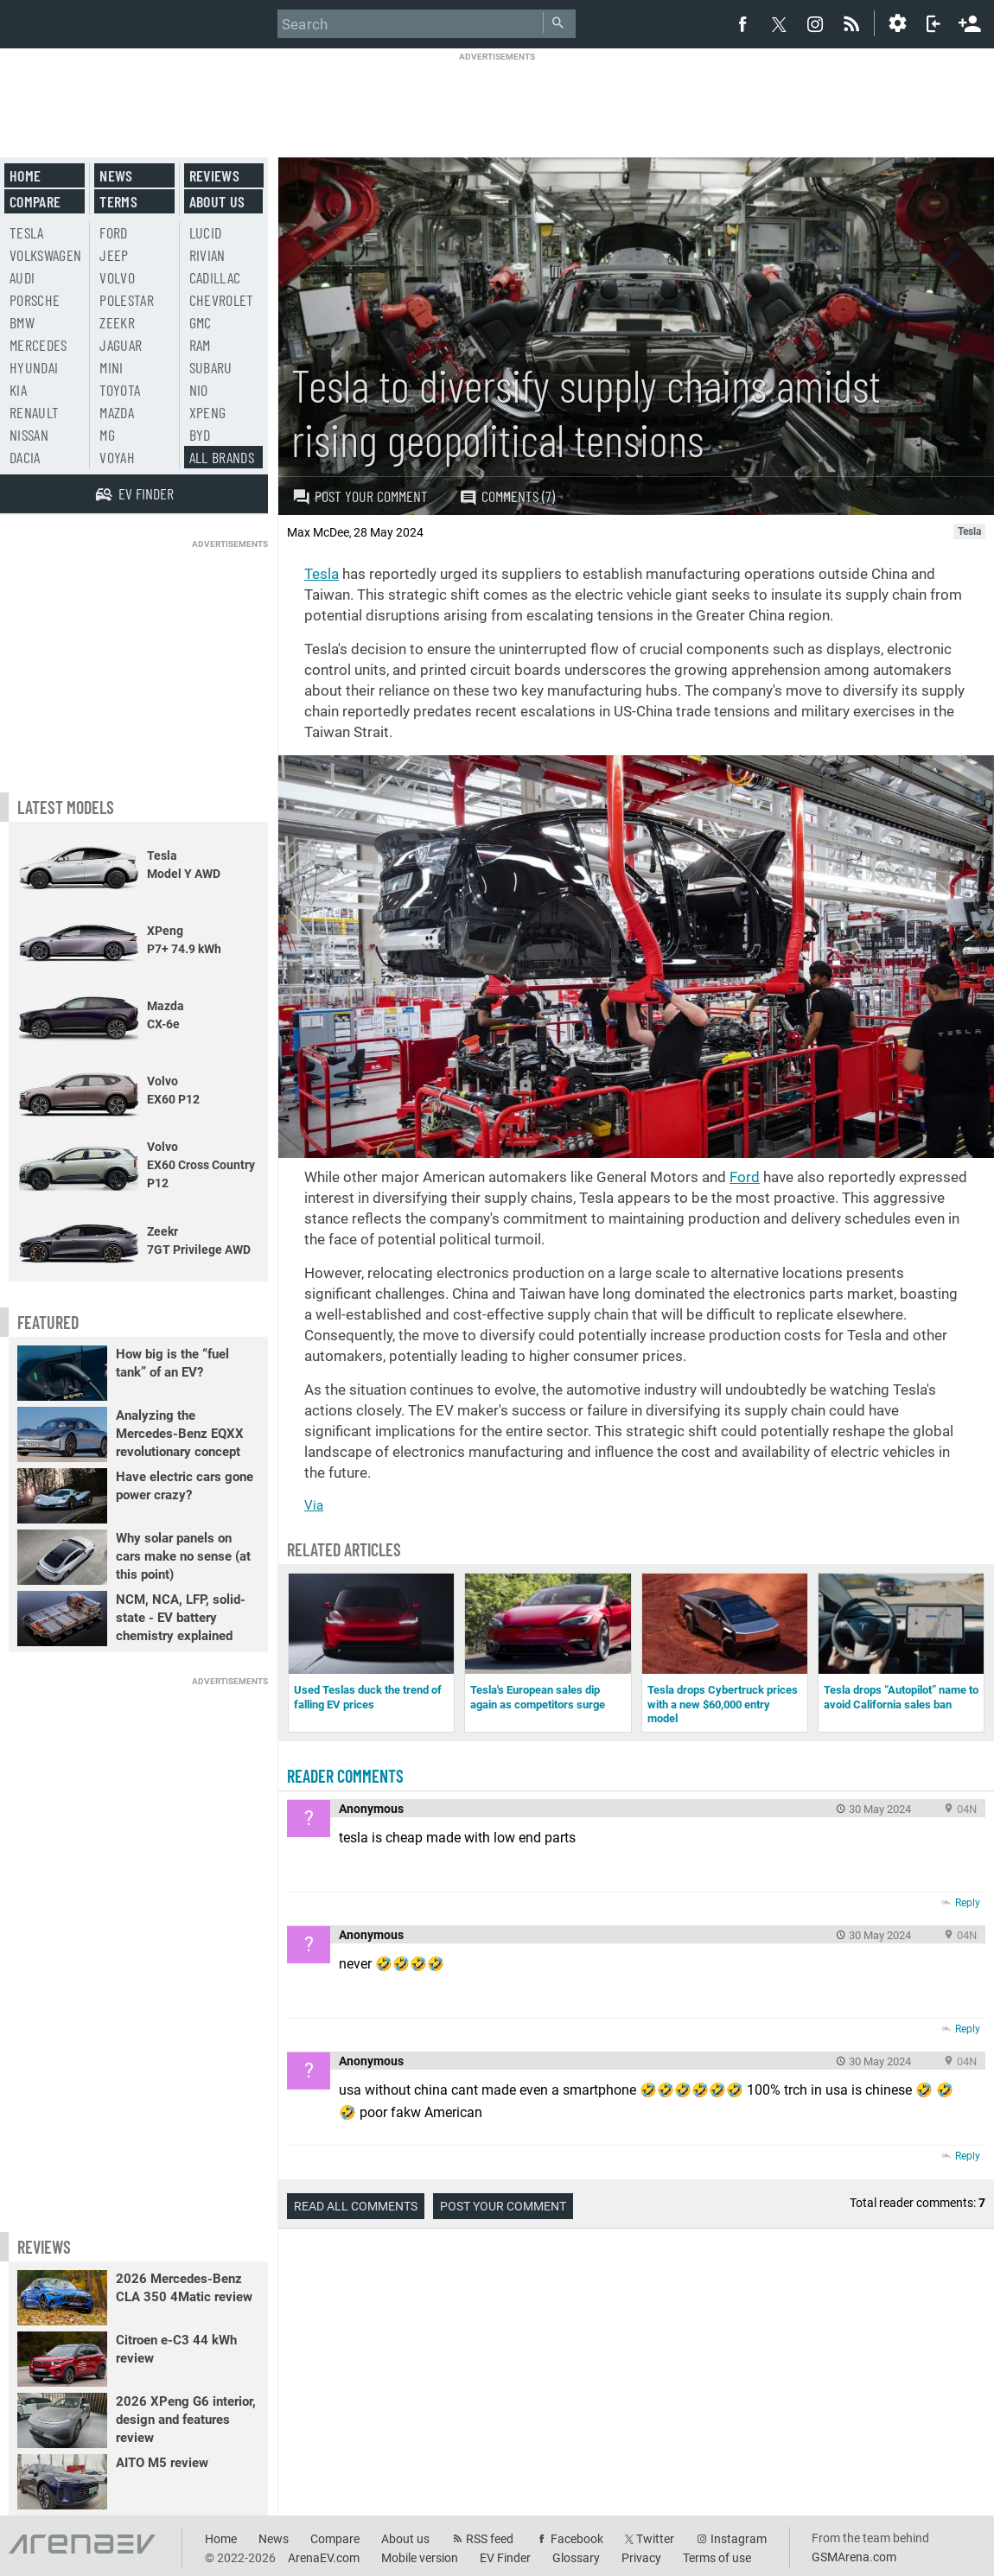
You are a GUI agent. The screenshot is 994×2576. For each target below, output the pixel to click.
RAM (200, 344)
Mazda (116, 412)
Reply (967, 1903)
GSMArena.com (854, 2557)
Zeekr (117, 322)
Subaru (211, 367)
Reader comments (345, 1775)
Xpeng (207, 412)
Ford (745, 1177)
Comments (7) (507, 496)
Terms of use (717, 2558)
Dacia (25, 457)
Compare (35, 201)
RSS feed (489, 2539)
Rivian (207, 254)
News (115, 175)
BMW (22, 322)
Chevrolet (221, 299)
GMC (200, 322)
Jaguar (120, 344)
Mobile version (419, 2558)
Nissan (29, 434)
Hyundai (34, 367)
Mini (111, 367)
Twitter (655, 2539)
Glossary (576, 2558)
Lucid (205, 232)
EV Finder (505, 2558)
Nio (198, 389)
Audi (22, 277)
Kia (18, 389)
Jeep (113, 254)
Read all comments (355, 2206)
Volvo (117, 277)
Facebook (577, 2539)
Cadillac (215, 277)
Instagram (738, 2539)
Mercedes (38, 344)
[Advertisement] (497, 101)
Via (313, 1505)
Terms (118, 201)
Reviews (214, 175)
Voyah (117, 457)
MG (107, 434)
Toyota (119, 389)
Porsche (35, 299)
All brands (222, 457)
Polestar (126, 299)
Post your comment (360, 496)
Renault (34, 412)
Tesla (321, 573)
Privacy (641, 2558)
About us (217, 201)
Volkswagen (46, 254)
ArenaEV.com (324, 2558)
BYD (200, 434)
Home (25, 175)
